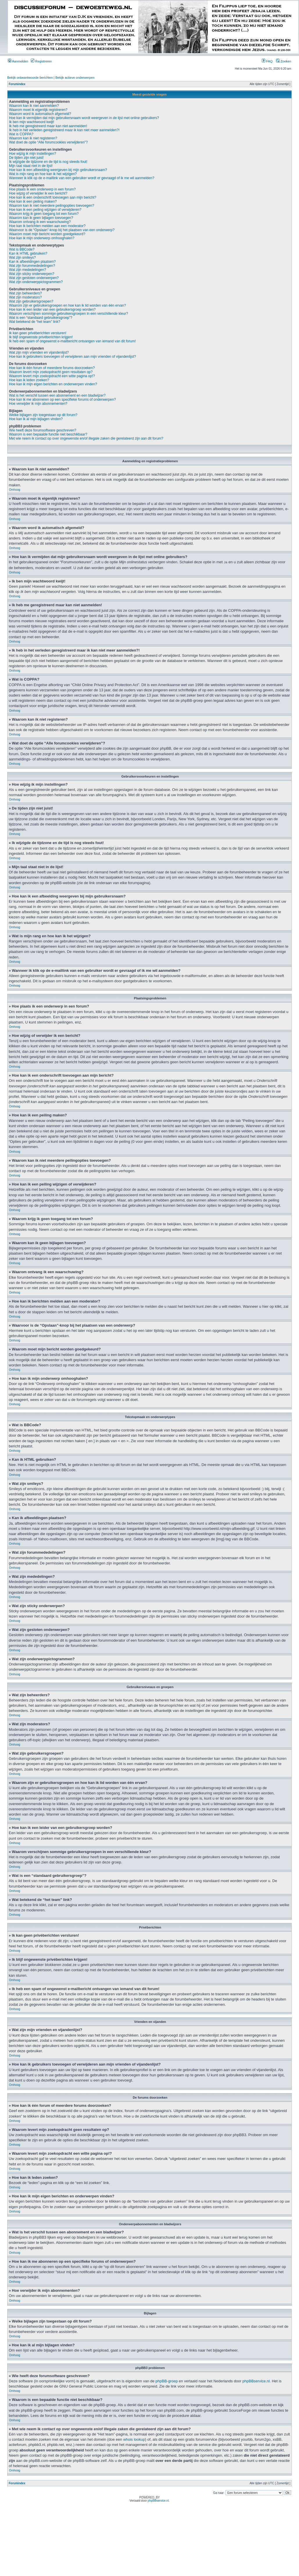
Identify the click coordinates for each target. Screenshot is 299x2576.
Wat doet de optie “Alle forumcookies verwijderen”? (48, 142)
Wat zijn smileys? (22, 258)
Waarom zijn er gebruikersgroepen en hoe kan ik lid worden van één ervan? (67, 305)
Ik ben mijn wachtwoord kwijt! (31, 122)
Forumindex (17, 84)
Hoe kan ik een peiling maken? (33, 201)
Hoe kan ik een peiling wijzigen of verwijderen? (45, 210)
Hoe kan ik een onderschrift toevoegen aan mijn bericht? (52, 197)
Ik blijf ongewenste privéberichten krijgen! (41, 337)
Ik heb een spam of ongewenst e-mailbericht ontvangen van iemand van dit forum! (72, 341)
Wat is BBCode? (22, 249)
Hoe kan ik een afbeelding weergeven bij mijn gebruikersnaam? (58, 170)
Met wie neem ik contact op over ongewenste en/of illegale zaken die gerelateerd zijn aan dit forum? (86, 438)
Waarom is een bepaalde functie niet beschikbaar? (48, 434)
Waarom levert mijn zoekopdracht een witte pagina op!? (52, 376)
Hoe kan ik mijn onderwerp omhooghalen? (41, 238)
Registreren (41, 61)
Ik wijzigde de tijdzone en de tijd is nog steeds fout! (48, 162)
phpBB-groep (166, 2381)
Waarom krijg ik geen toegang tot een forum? (44, 214)
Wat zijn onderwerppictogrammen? (36, 282)
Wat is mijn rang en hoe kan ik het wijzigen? (43, 174)
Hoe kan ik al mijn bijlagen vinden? (36, 419)
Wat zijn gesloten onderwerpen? (34, 278)
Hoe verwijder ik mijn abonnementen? (38, 404)
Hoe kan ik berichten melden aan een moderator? (47, 226)
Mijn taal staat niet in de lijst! (31, 166)
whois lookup (134, 2439)
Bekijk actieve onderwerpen (75, 77)
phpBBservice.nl (256, 2381)
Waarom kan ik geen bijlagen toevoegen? (41, 218)
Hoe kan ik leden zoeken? (29, 380)
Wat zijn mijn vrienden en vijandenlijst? (39, 352)
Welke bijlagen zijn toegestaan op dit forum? (43, 415)
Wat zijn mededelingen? (27, 270)
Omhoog (14, 489)
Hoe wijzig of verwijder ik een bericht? (38, 193)
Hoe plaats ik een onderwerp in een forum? (42, 189)
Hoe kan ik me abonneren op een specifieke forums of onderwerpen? (62, 399)
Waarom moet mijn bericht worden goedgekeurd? (47, 234)
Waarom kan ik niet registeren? (33, 138)
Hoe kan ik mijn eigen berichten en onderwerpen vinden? (53, 384)
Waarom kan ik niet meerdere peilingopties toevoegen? (51, 206)
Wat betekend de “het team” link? (34, 322)
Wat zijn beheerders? (25, 293)
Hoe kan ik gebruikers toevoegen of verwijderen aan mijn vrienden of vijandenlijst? (72, 357)
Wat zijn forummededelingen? (32, 266)
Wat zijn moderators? (25, 297)
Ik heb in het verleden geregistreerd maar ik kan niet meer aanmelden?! (64, 130)
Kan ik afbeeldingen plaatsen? (32, 262)
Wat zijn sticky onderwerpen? (31, 274)
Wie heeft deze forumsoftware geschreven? (42, 430)
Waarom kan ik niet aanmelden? (34, 106)
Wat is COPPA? (21, 134)
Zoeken (283, 61)
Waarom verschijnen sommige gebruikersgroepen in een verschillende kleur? (68, 314)
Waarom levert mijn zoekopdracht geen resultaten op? (51, 372)
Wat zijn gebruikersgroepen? (31, 301)
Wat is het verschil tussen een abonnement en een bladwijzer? (57, 395)
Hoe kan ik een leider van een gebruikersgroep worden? (52, 309)
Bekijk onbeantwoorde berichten (30, 77)
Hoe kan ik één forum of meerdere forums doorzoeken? (52, 368)
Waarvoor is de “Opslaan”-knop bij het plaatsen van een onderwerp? (61, 230)
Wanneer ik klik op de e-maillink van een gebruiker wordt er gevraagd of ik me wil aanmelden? (81, 178)
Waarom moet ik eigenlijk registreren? (38, 110)
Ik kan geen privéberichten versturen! (37, 333)
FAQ (267, 61)
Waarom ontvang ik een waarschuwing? (40, 222)
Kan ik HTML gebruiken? (28, 253)
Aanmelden (18, 61)
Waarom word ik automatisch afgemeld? (40, 114)
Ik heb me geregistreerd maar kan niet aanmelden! (48, 126)
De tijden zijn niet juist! (26, 158)
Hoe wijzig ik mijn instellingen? (32, 154)
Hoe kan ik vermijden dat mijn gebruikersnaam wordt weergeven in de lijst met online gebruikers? (84, 118)
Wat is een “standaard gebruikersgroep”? (40, 318)
